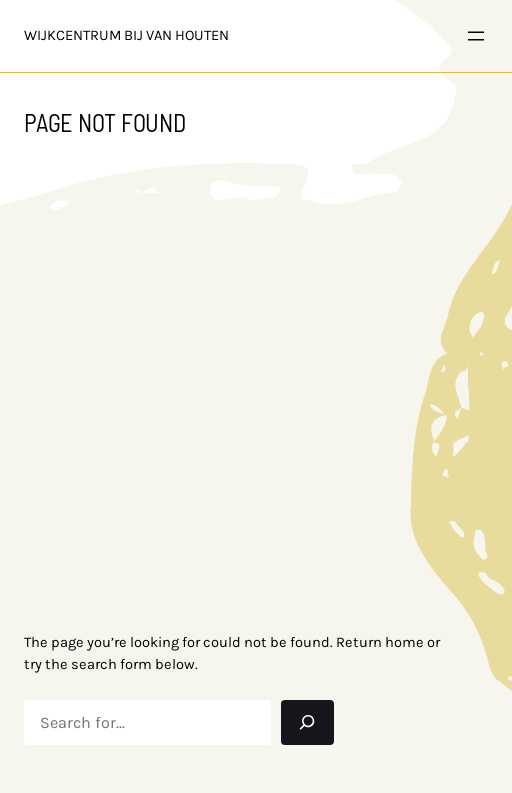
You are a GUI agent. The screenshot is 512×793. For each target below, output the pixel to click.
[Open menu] (476, 36)
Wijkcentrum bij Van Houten (126, 35)
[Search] (307, 722)
